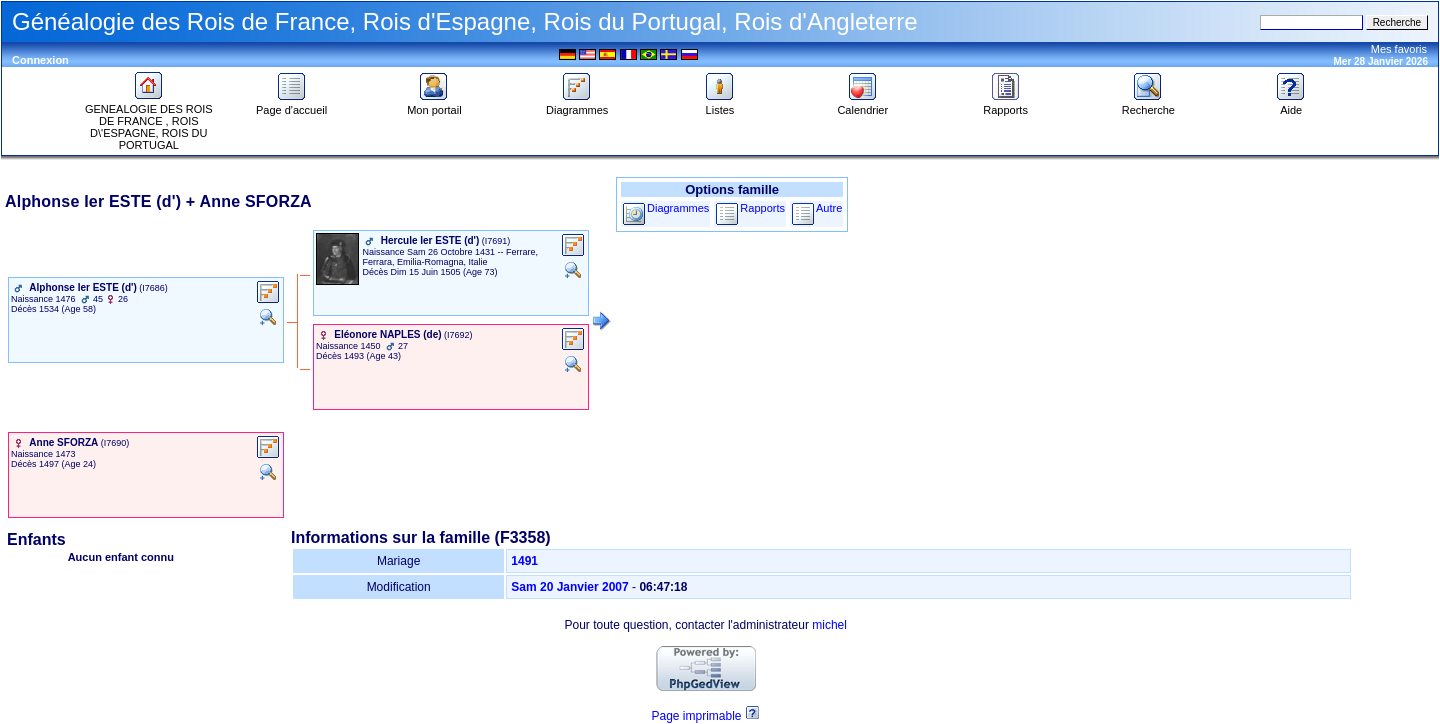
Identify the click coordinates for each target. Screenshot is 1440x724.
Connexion (40, 60)
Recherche (1148, 105)
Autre (829, 208)
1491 (524, 561)
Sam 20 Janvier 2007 (569, 587)
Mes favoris (1399, 49)
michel (829, 625)
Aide (1291, 105)
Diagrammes (577, 105)
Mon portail (434, 105)
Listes (720, 105)
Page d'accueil (291, 105)
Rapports (1005, 105)
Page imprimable (696, 716)
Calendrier (862, 105)
